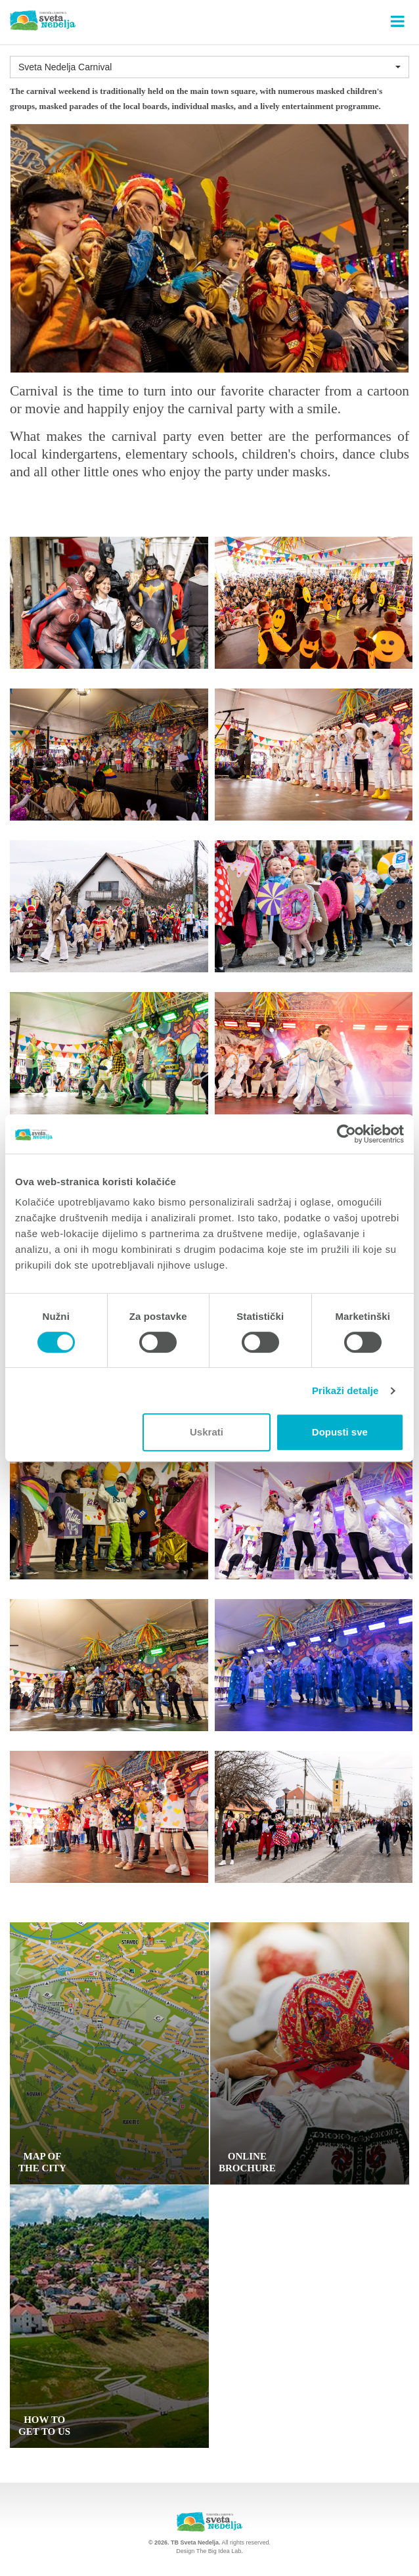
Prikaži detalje (345, 1390)
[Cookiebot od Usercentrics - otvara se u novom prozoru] (346, 1134)
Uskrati (206, 1431)
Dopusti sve (340, 1431)
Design (185, 2551)
